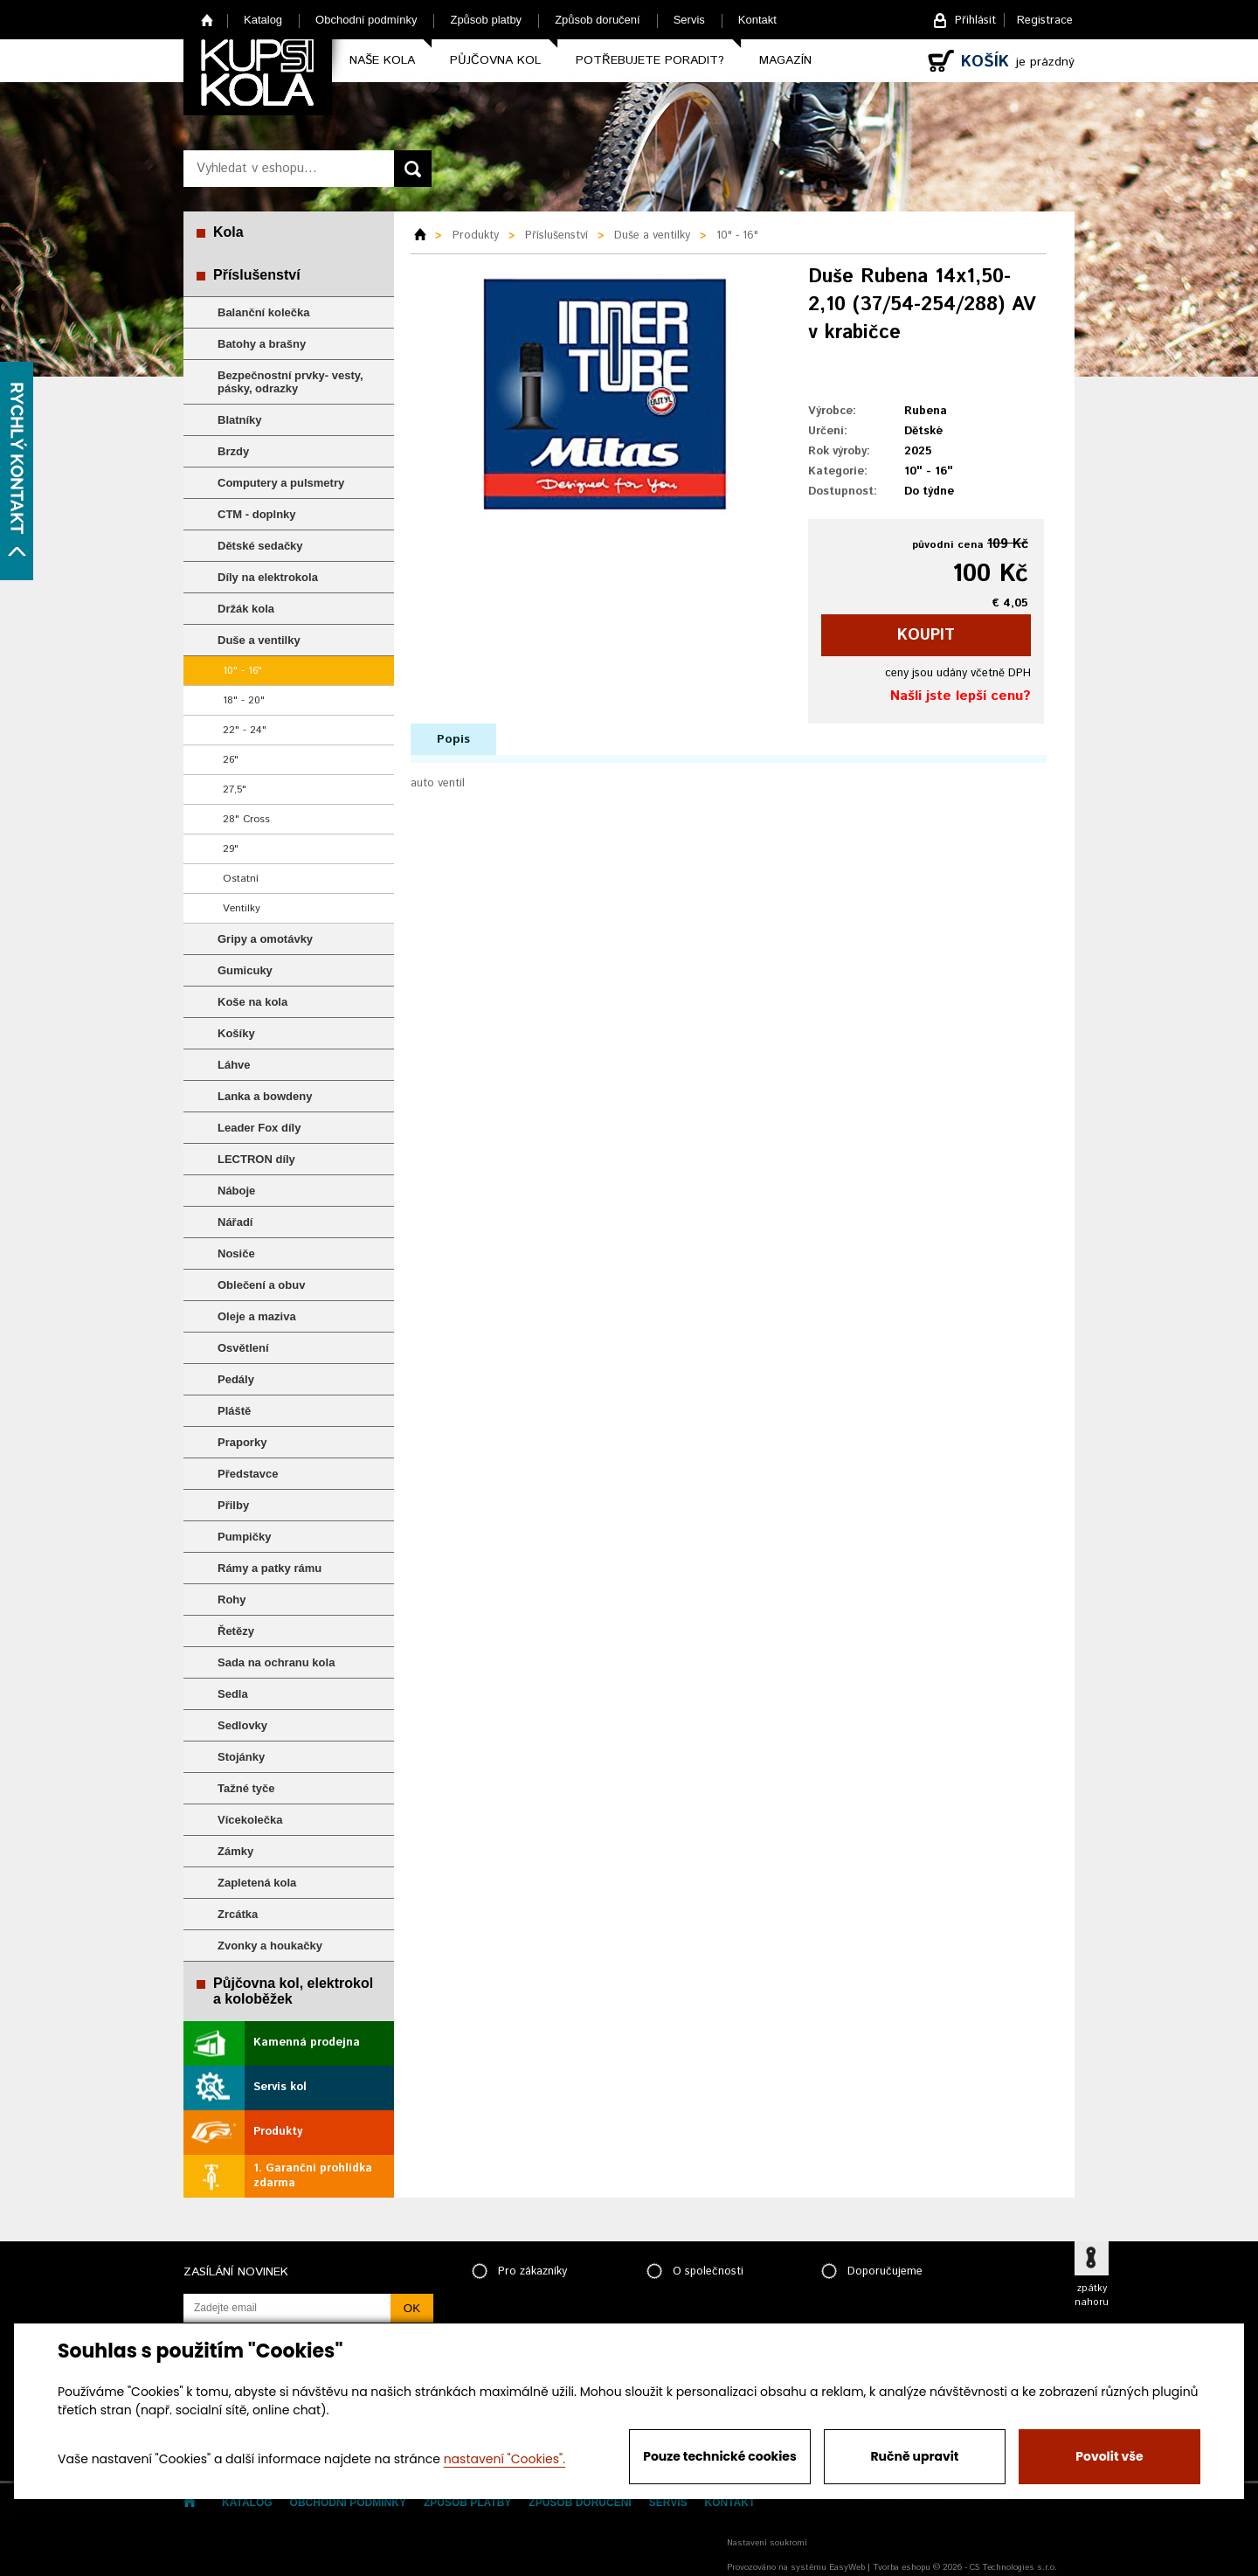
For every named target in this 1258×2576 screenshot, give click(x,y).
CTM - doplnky (257, 514)
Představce (248, 1473)
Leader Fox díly (259, 1127)
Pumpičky (244, 1536)
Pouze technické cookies (720, 2456)
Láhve (234, 1064)
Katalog (263, 19)
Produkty (277, 2131)
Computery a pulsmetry (281, 482)
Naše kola (382, 60)
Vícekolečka (250, 1819)
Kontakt (757, 19)
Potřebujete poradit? (650, 60)
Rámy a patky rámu (269, 1568)
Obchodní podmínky (366, 19)
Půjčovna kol (495, 60)
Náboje (236, 1190)
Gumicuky (245, 970)
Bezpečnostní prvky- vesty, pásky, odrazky (290, 382)
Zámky (235, 1851)
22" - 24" (244, 730)
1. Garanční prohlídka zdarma (312, 2176)
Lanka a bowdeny (265, 1096)
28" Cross (246, 819)
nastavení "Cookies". (504, 2459)
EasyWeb (847, 2567)
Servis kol (280, 2087)
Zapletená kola (257, 1882)
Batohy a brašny (262, 343)
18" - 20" (244, 700)
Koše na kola (252, 1001)
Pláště (234, 1410)
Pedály (236, 1379)
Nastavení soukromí (767, 2543)
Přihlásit (975, 20)
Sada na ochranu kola (276, 1662)
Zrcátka (238, 1914)
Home (207, 19)
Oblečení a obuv (261, 1284)
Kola (228, 232)
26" (230, 759)
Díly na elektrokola (268, 577)
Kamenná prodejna (306, 2042)
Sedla (233, 1693)
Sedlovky (242, 1725)
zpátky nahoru (1092, 2295)
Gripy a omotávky (265, 938)
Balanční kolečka (264, 312)
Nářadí (235, 1222)
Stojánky (241, 1756)
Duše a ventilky (259, 640)
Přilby (233, 1505)
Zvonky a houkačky (270, 1945)
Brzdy (233, 451)
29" (230, 848)
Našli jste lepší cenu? (960, 696)
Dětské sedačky (260, 545)
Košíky (236, 1033)
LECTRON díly (256, 1159)
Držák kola (246, 608)
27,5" (234, 789)
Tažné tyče (246, 1788)
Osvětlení (243, 1347)
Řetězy (236, 1631)
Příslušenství (257, 274)
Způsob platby (486, 19)
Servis (689, 19)
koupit (926, 635)
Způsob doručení (597, 19)
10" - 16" (242, 670)
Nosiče (236, 1253)
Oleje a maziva (257, 1316)
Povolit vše (1109, 2456)
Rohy (232, 1599)
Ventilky (241, 908)
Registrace (1045, 20)
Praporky (242, 1442)
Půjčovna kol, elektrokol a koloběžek (293, 1991)
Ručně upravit (914, 2456)
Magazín (785, 60)
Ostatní (241, 878)
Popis (453, 739)
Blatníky (240, 419)
